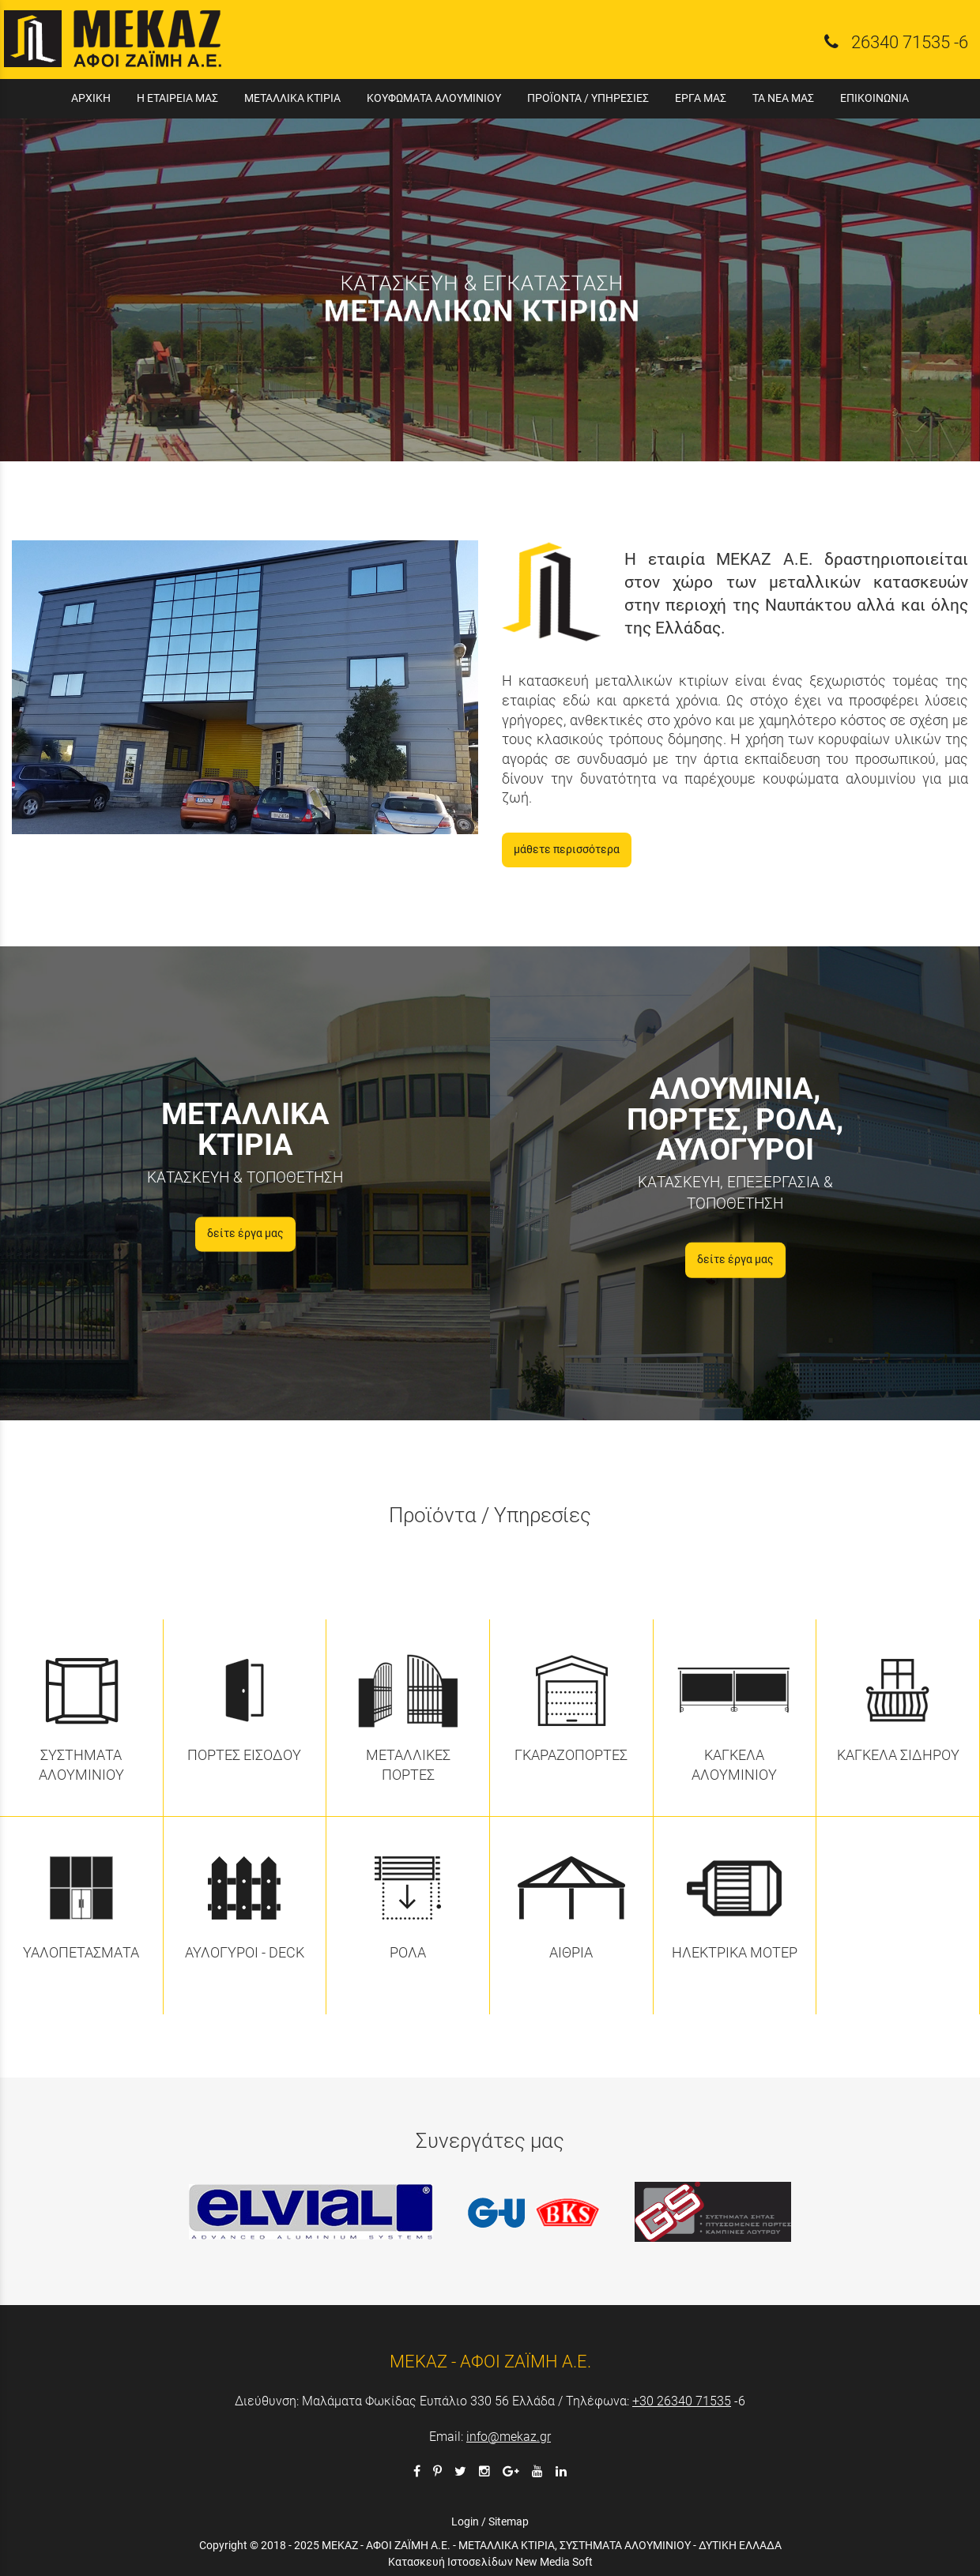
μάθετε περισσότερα (567, 849)
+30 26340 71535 (681, 2401)
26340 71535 (900, 42)
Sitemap (508, 2521)
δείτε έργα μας (245, 1233)
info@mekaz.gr (508, 2436)
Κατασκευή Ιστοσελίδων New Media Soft (490, 2561)
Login (465, 2521)
